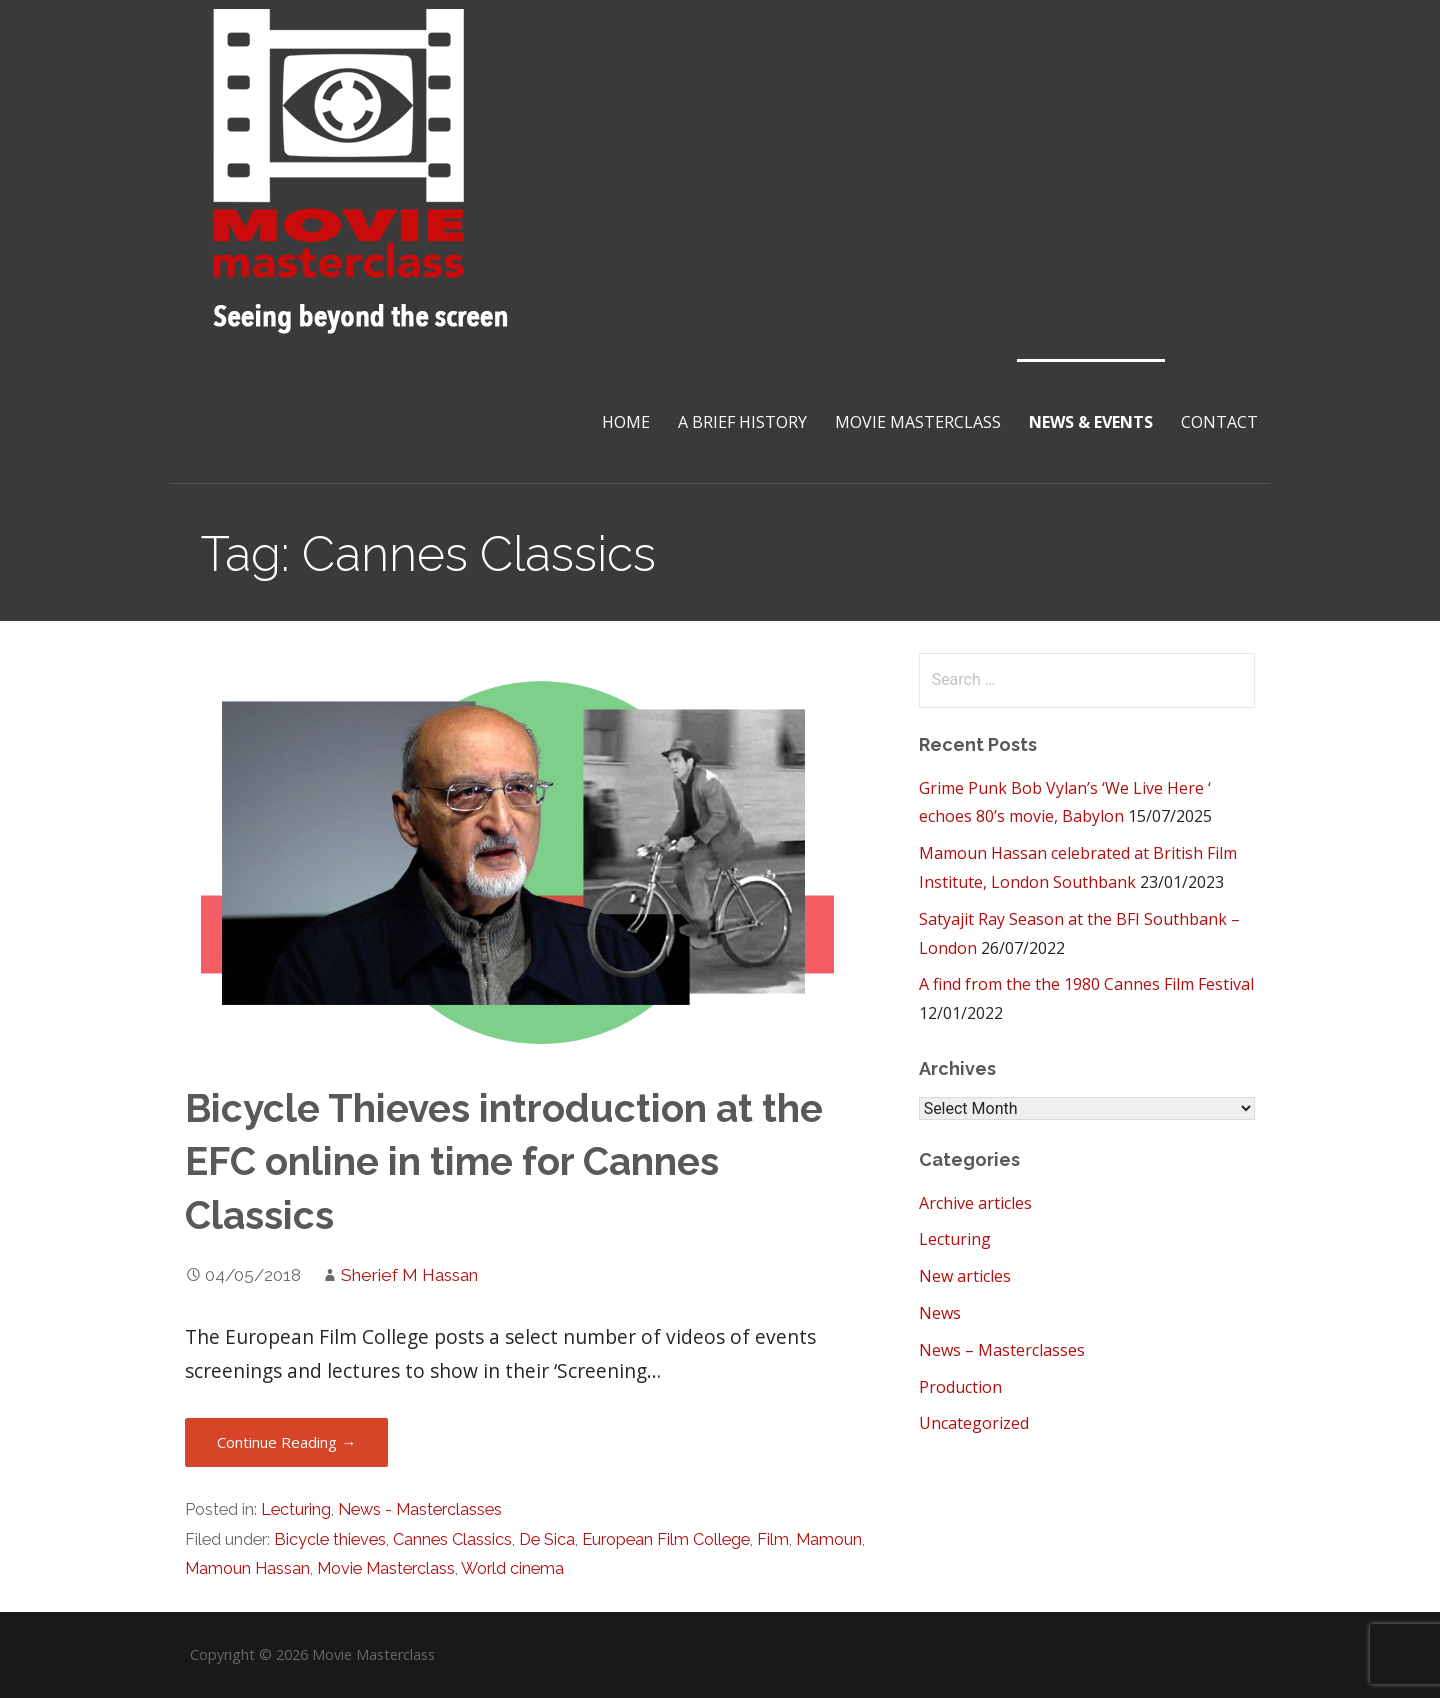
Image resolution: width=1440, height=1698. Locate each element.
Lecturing (296, 1509)
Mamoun (829, 1539)
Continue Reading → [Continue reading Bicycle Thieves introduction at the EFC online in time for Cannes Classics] (286, 1442)
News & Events (1091, 422)
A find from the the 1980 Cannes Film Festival (1086, 984)
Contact (1219, 422)
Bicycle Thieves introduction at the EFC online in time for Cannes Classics (504, 1162)
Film (773, 1539)
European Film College (666, 1539)
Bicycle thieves (330, 1539)
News (940, 1313)
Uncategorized (974, 1423)
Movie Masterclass (918, 422)
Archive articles (975, 1203)
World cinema (512, 1568)
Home (626, 422)
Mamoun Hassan (247, 1568)
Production (960, 1387)
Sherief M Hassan (409, 1275)
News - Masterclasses (420, 1509)
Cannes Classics (452, 1539)
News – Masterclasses (1002, 1350)
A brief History (742, 422)
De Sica (547, 1539)
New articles (965, 1276)
